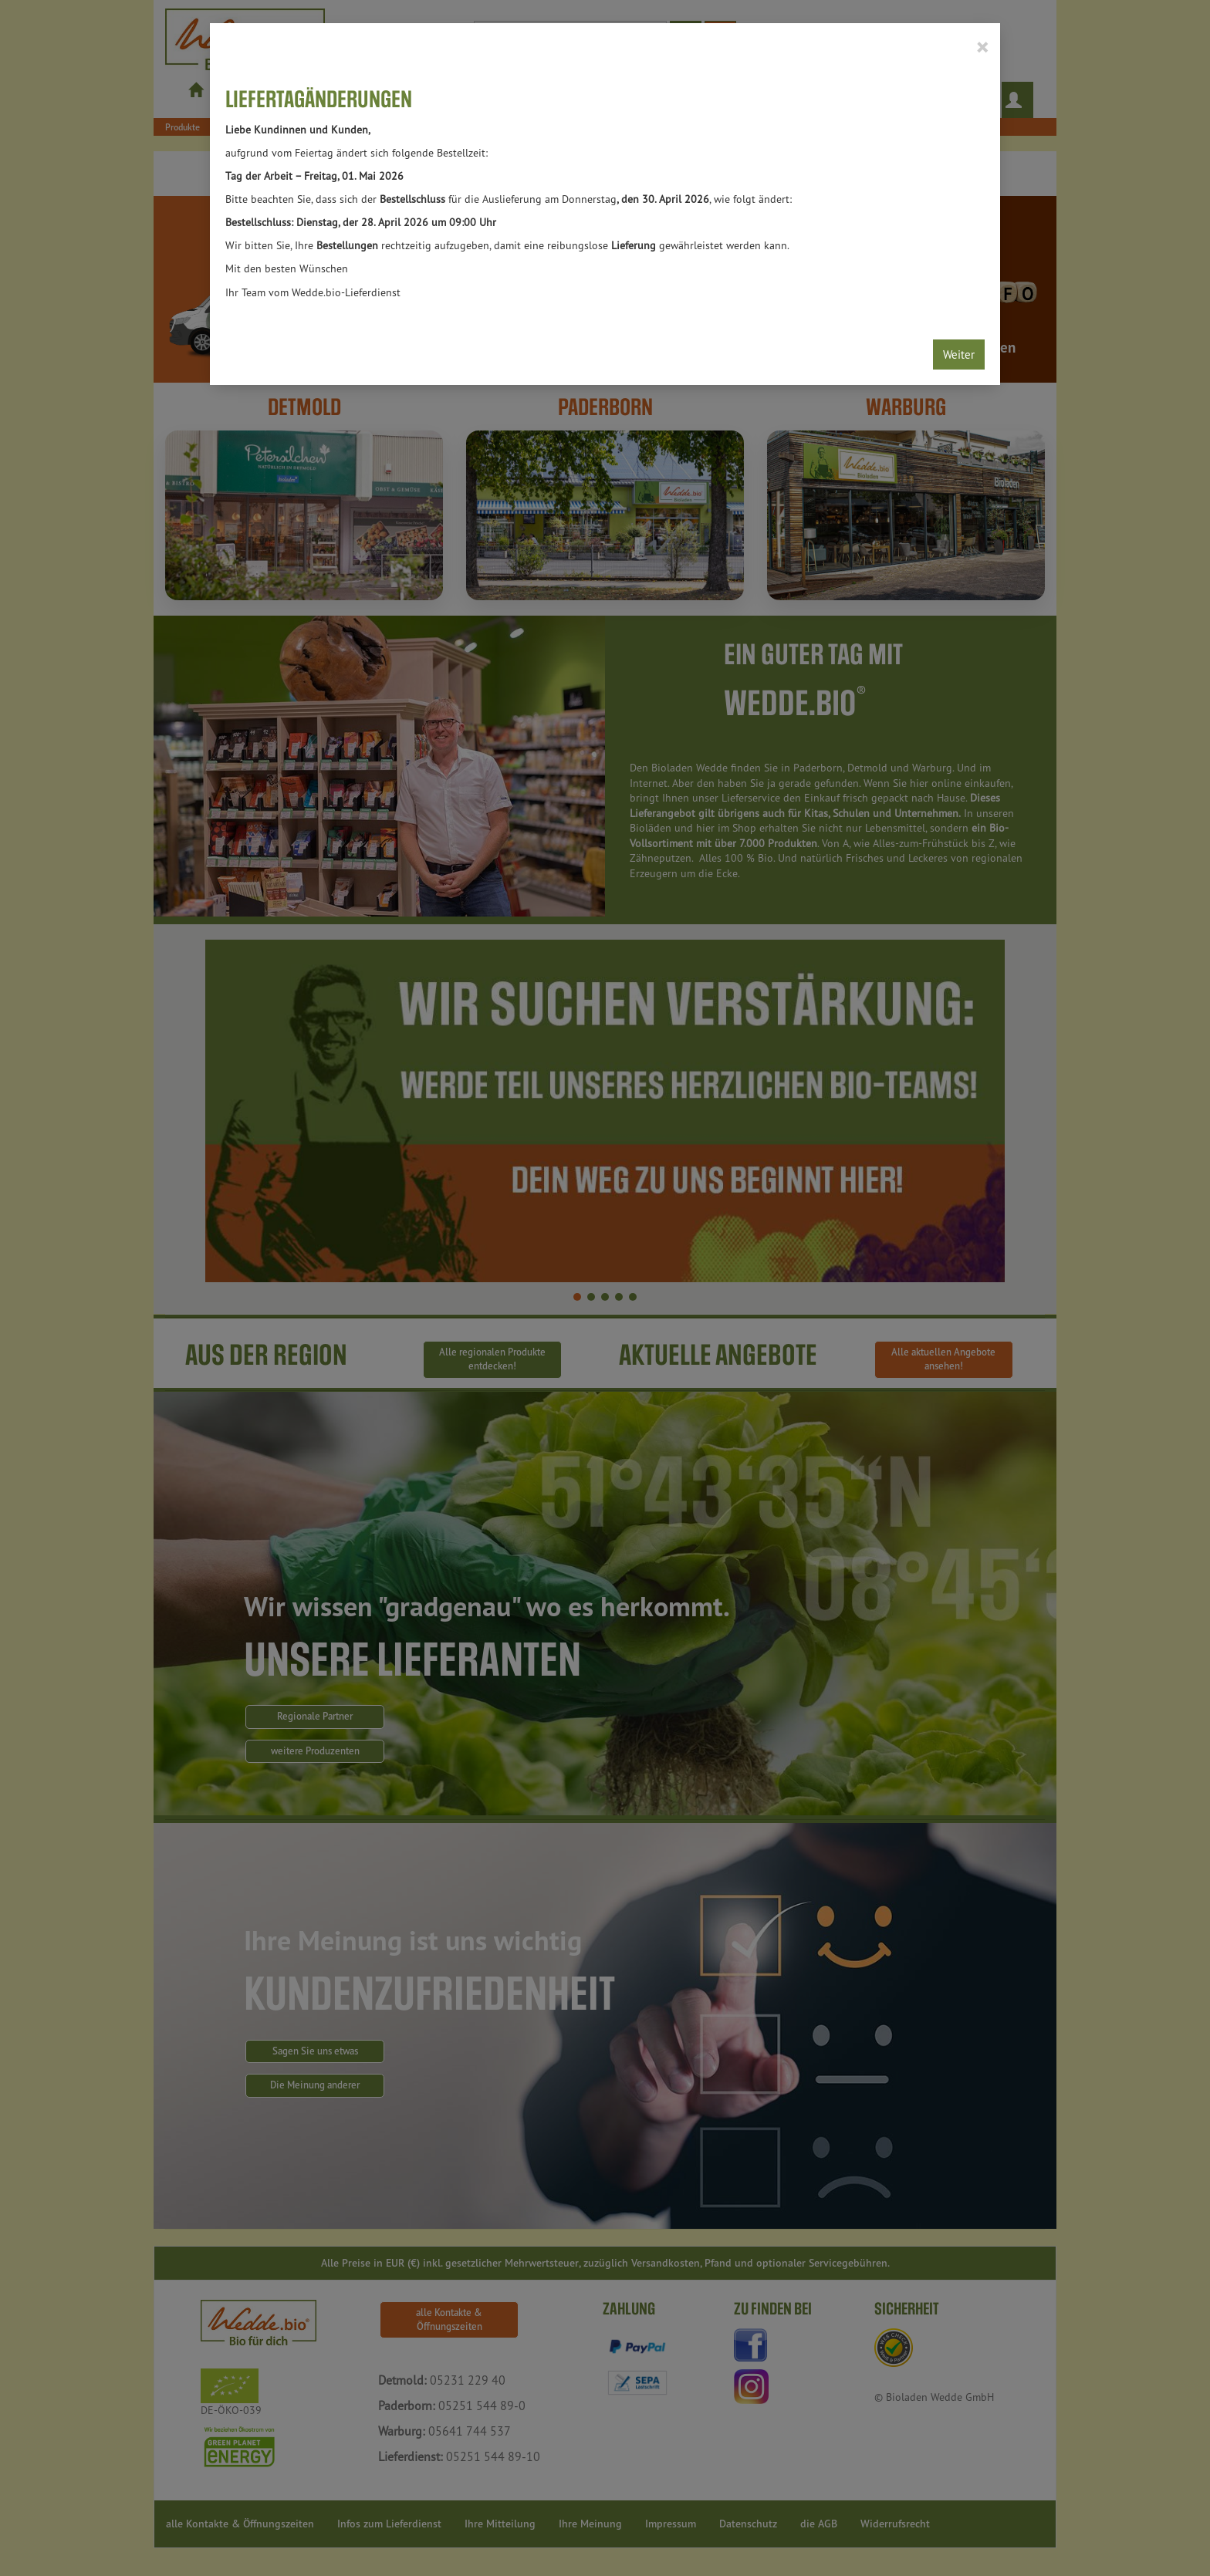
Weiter (959, 354)
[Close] (982, 46)
